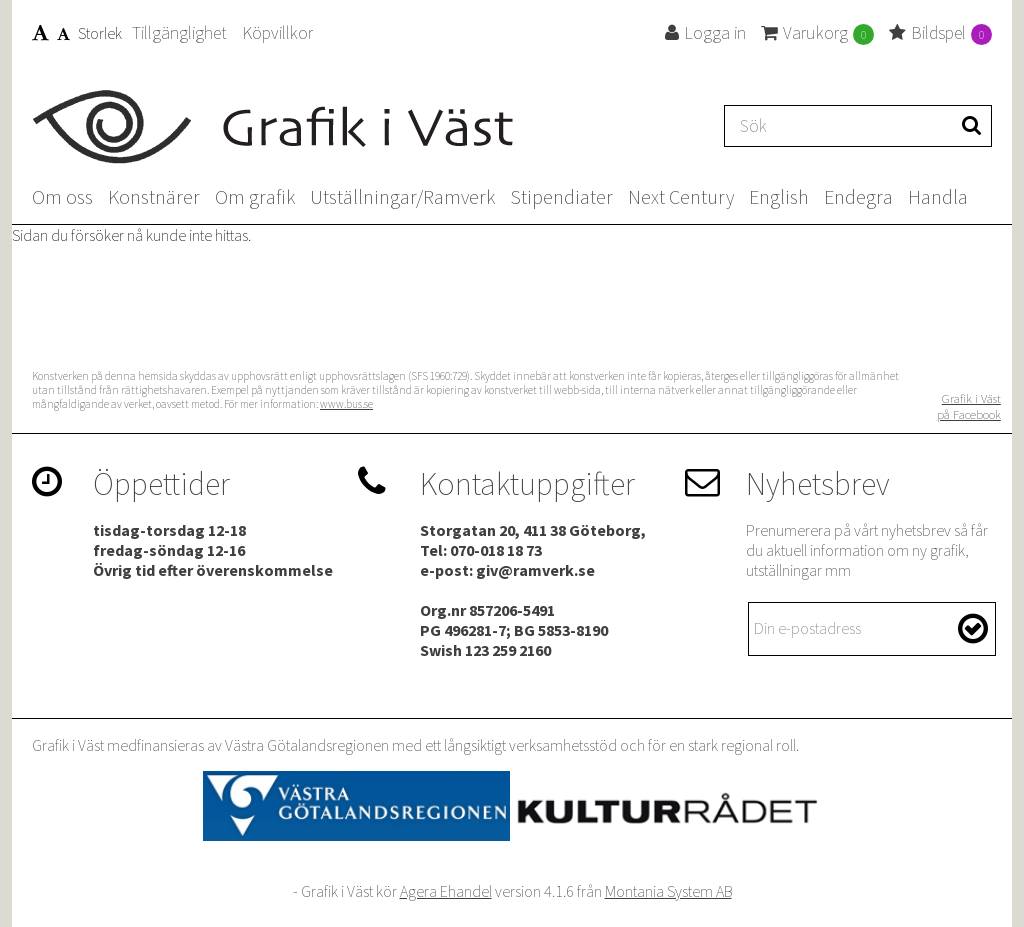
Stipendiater (561, 196)
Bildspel (940, 32)
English (779, 196)
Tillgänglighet (179, 32)
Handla (938, 196)
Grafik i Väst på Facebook (969, 406)
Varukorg (817, 32)
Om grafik (255, 196)
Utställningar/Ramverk (402, 196)
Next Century (681, 196)
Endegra (858, 196)
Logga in (705, 32)
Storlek (77, 33)
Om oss (62, 196)
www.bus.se (346, 404)
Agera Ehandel (446, 891)
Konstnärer (154, 196)
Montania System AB (668, 891)
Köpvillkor (277, 32)
